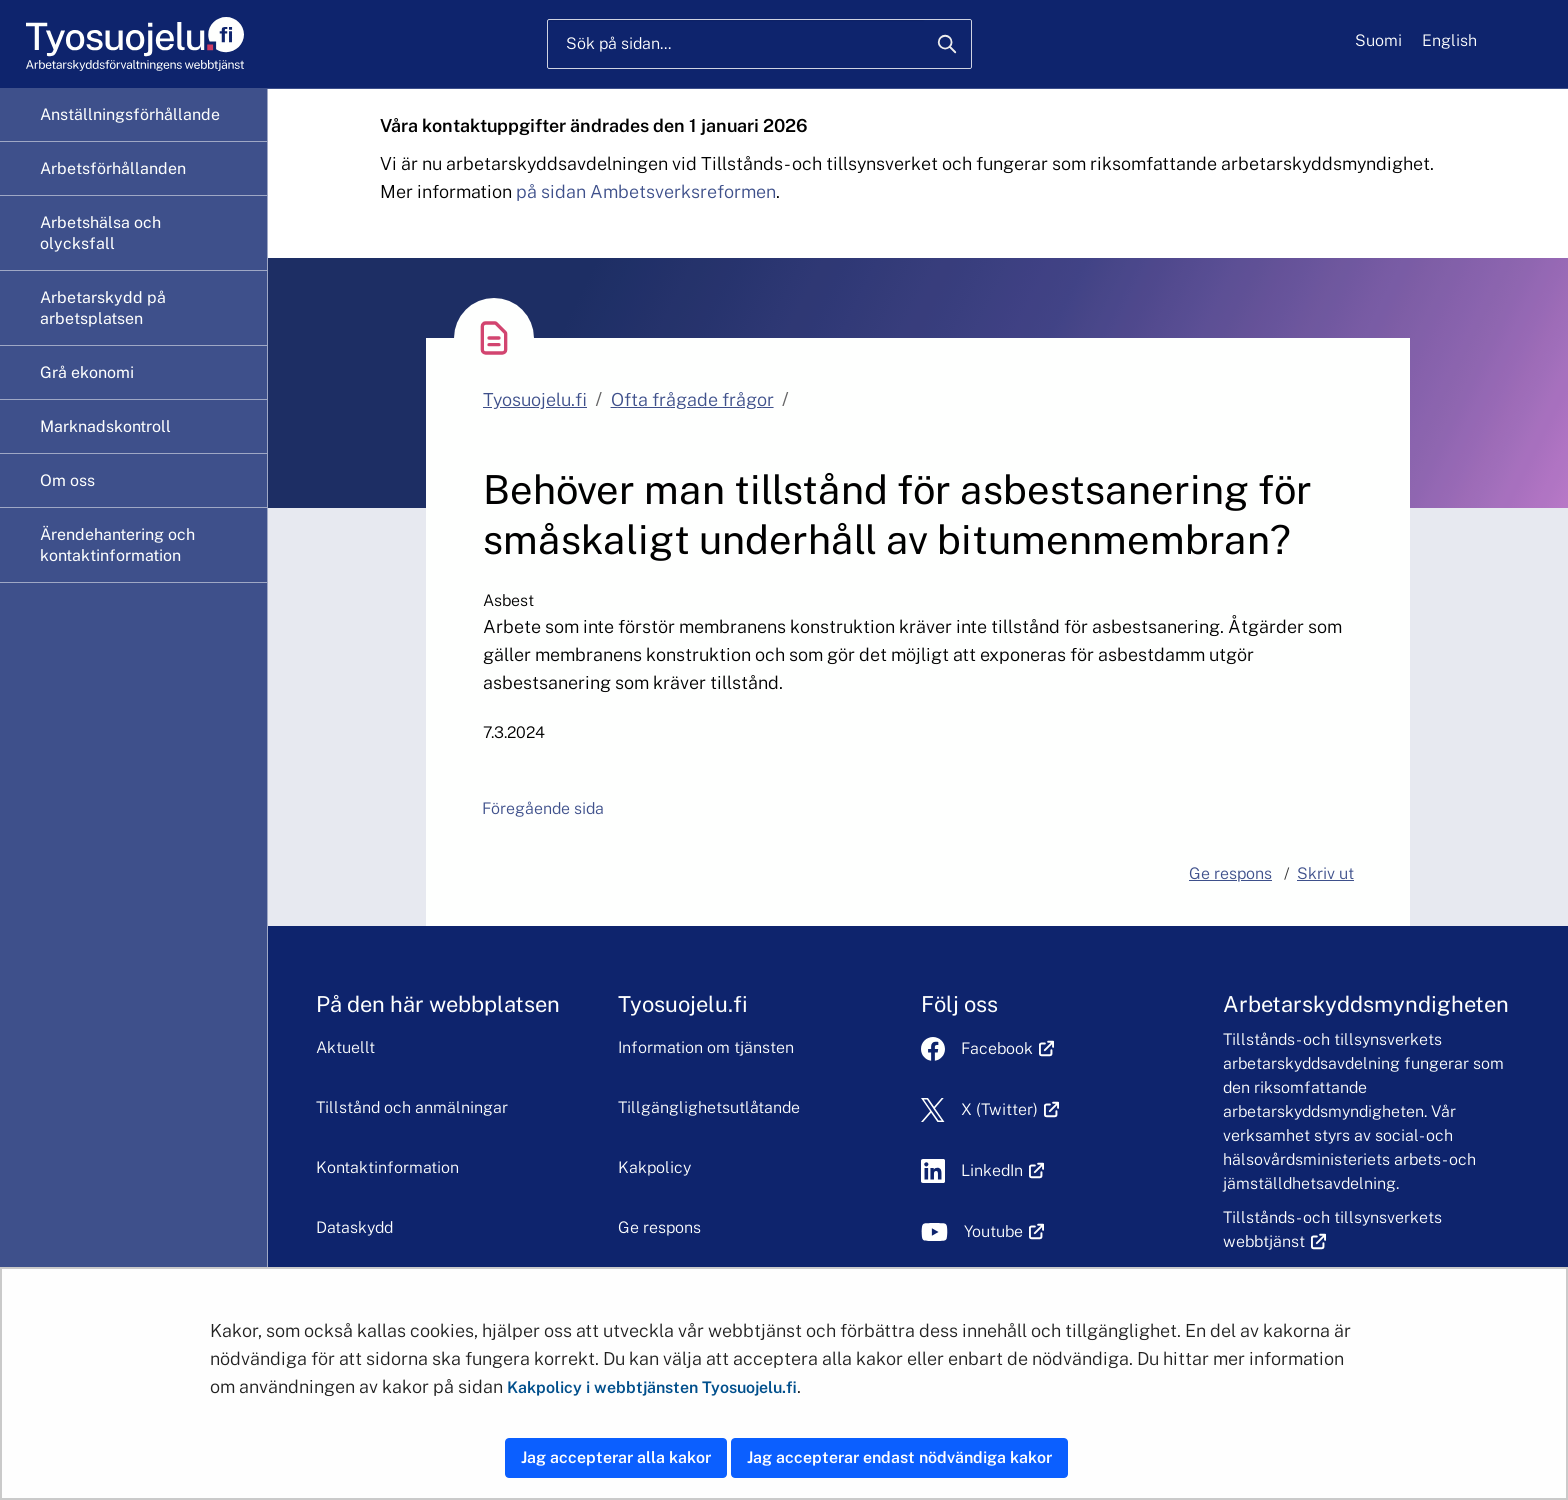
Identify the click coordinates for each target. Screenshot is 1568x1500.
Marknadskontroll (105, 426)
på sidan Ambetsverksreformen (646, 191)
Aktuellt (345, 1047)
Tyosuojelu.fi (535, 399)
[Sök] (947, 44)
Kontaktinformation (387, 1167)
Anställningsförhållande (130, 114)
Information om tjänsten (706, 1047)
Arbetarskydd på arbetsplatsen (103, 308)
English (1449, 40)
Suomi (1378, 40)
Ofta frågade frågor (692, 399)
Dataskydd (354, 1227)
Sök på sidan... (618, 43)
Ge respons (659, 1227)
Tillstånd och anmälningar (412, 1107)
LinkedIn (1003, 1170)
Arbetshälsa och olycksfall (100, 233)
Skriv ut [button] (1325, 873)
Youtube (1004, 1231)
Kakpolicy (654, 1167)
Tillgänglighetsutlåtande (709, 1107)
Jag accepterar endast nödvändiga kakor (899, 1457)
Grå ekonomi (87, 372)
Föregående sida (543, 808)
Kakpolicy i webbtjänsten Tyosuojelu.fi (652, 1387)
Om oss (67, 480)
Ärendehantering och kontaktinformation (117, 545)
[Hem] (134, 44)
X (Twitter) (1010, 1109)
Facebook (1008, 1048)
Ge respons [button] (1230, 873)
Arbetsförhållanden (113, 168)
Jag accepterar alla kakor (616, 1457)
